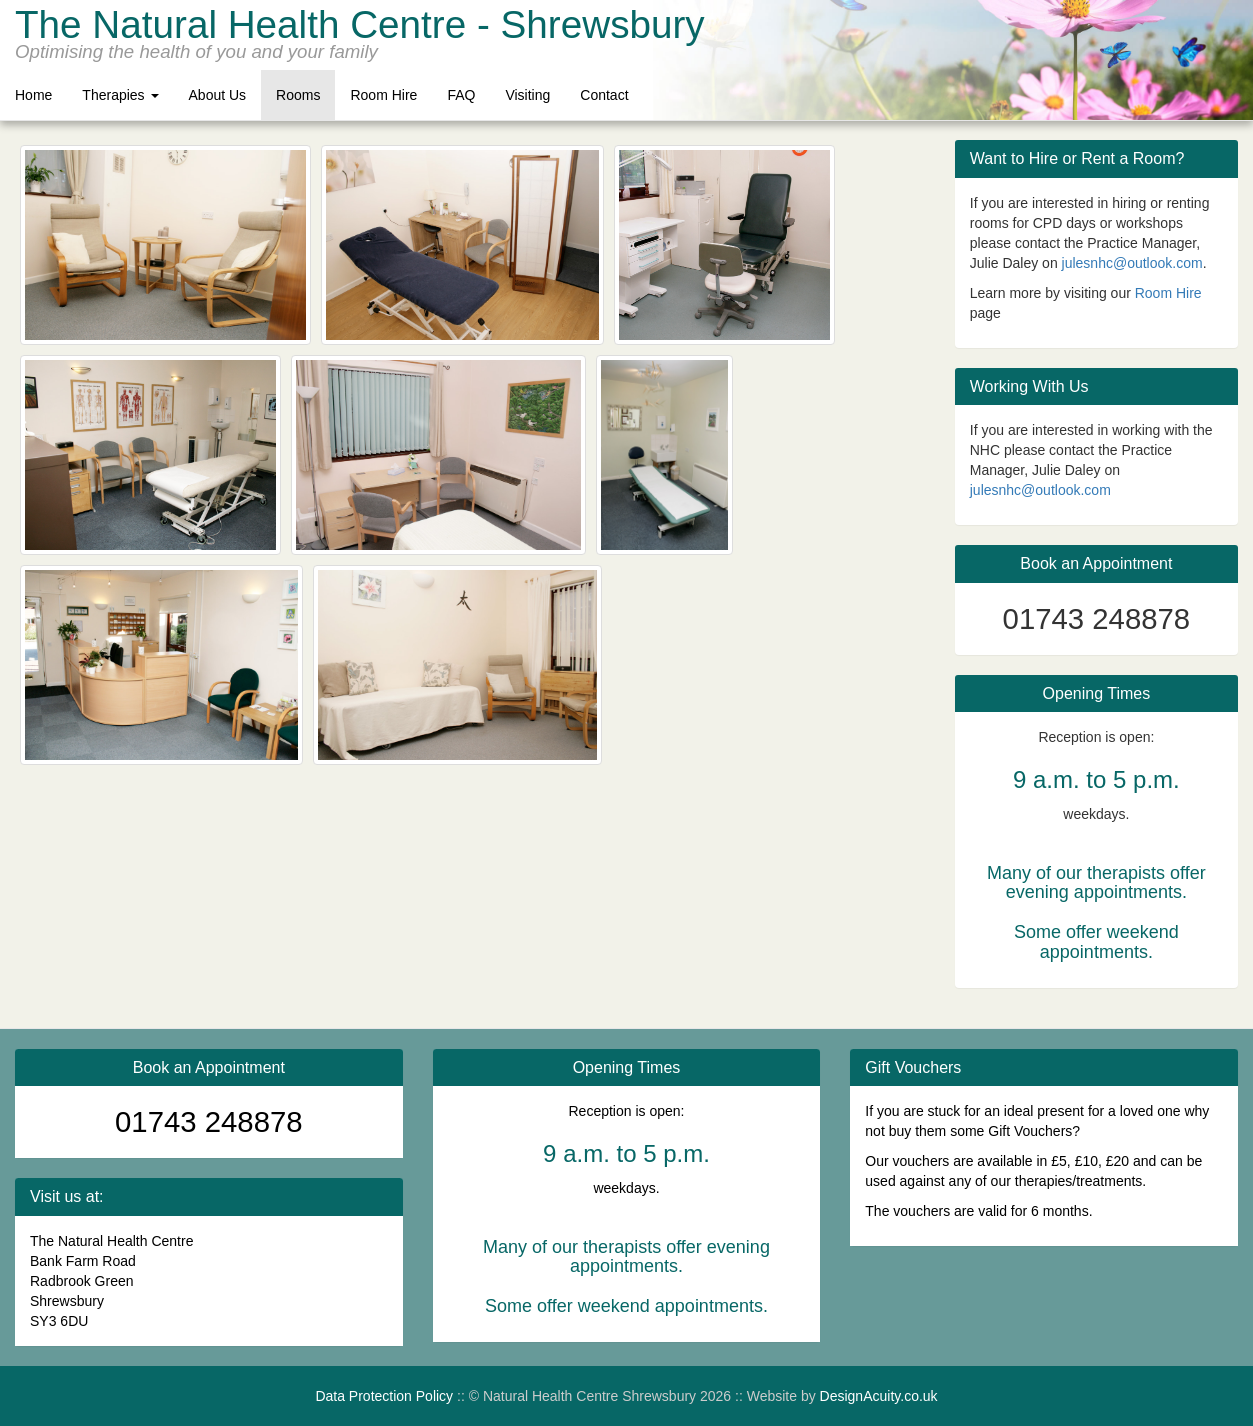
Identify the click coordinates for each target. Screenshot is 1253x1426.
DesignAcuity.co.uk (879, 1396)
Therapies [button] (120, 95)
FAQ (461, 95)
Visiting (527, 95)
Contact (604, 95)
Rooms (298, 95)
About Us (218, 95)
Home (33, 95)
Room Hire (383, 95)
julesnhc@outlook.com (1132, 263)
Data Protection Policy (384, 1396)
